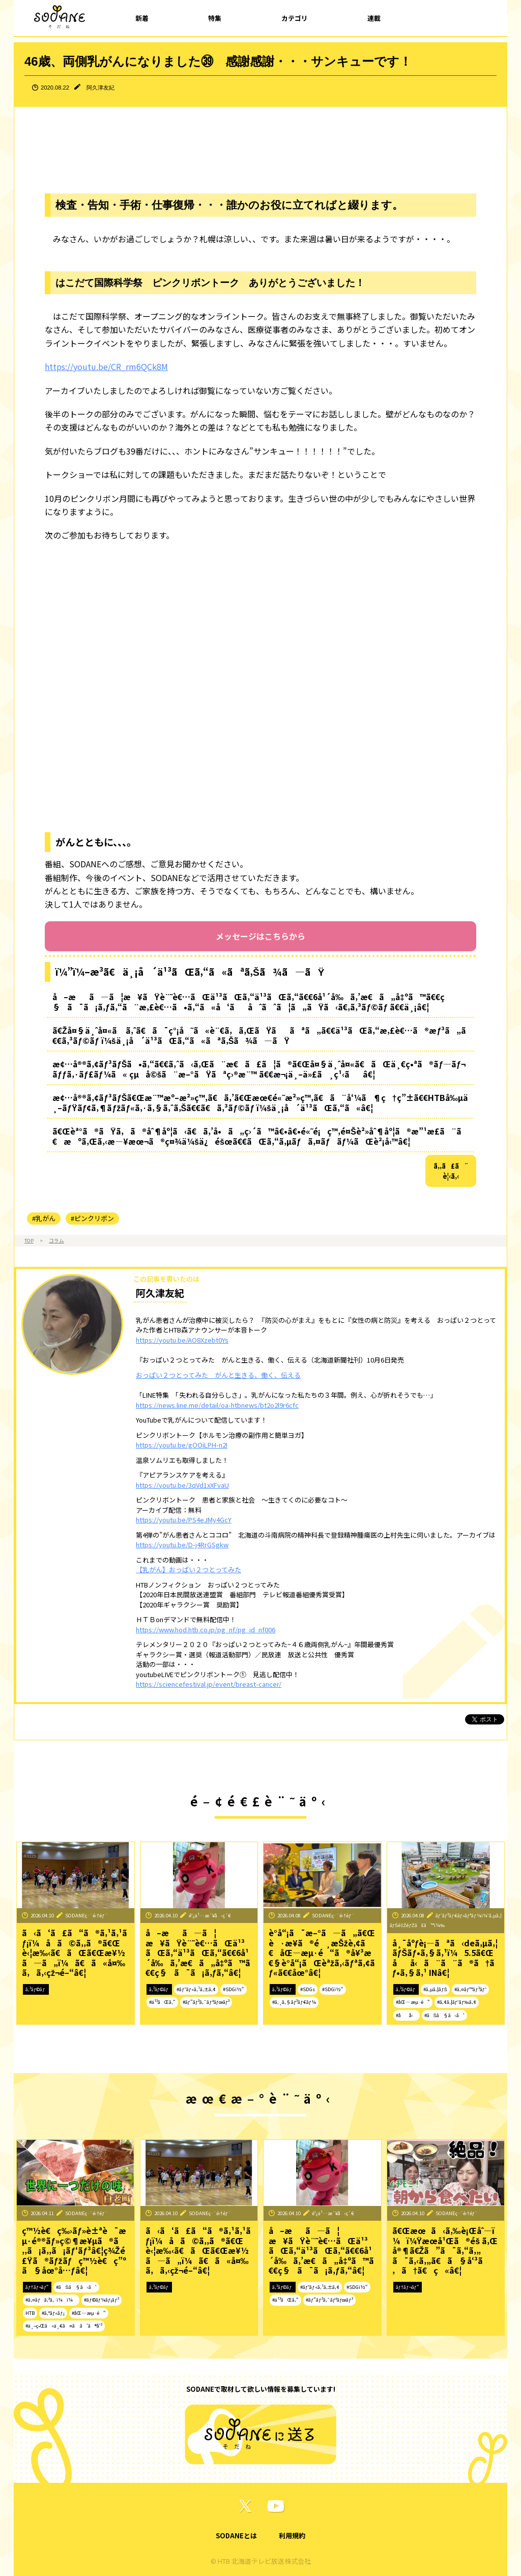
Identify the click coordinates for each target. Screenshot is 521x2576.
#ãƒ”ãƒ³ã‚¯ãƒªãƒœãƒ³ (206, 2001)
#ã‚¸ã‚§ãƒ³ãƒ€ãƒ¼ (294, 2001)
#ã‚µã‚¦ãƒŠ (435, 1989)
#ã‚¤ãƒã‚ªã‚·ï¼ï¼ (51, 2299)
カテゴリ (294, 18)
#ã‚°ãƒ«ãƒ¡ (53, 2312)
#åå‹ (406, 2015)
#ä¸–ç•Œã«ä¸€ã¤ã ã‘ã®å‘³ (63, 2325)
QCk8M (154, 366)
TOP (29, 1240)
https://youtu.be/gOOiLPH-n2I (181, 1445)
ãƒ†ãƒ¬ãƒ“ (37, 2286)
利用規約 (292, 2535)
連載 (374, 18)
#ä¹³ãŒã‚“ (162, 2001)
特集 (214, 18)
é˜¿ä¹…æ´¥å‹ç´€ (210, 1915)
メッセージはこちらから (260, 936)
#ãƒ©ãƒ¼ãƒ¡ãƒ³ (101, 2299)
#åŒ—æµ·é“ (413, 2001)
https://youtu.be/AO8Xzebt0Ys (182, 1340)
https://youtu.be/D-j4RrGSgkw (182, 1544)
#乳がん (43, 1218)
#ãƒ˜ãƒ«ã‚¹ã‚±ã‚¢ (196, 1989)
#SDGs (307, 1989)
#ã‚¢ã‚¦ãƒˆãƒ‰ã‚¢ (456, 2001)
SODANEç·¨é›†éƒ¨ (86, 1915)
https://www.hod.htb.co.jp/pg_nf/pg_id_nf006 (205, 1629)
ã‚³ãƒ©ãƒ (35, 1989)
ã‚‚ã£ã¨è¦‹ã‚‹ (451, 1171)
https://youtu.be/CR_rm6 (93, 366)
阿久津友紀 (100, 87)
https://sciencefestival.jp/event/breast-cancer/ (208, 1684)
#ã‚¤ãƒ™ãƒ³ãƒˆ (470, 1989)
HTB (30, 2312)
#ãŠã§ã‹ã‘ (444, 2015)
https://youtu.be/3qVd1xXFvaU (182, 1485)
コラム (56, 1240)
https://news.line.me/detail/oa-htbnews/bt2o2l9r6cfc (217, 1405)
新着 (142, 18)
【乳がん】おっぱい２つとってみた (188, 1569)
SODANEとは (236, 2535)
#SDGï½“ (233, 1989)
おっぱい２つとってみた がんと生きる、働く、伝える (218, 1375)
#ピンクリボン (92, 1218)
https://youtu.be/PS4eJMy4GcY (183, 1519)
